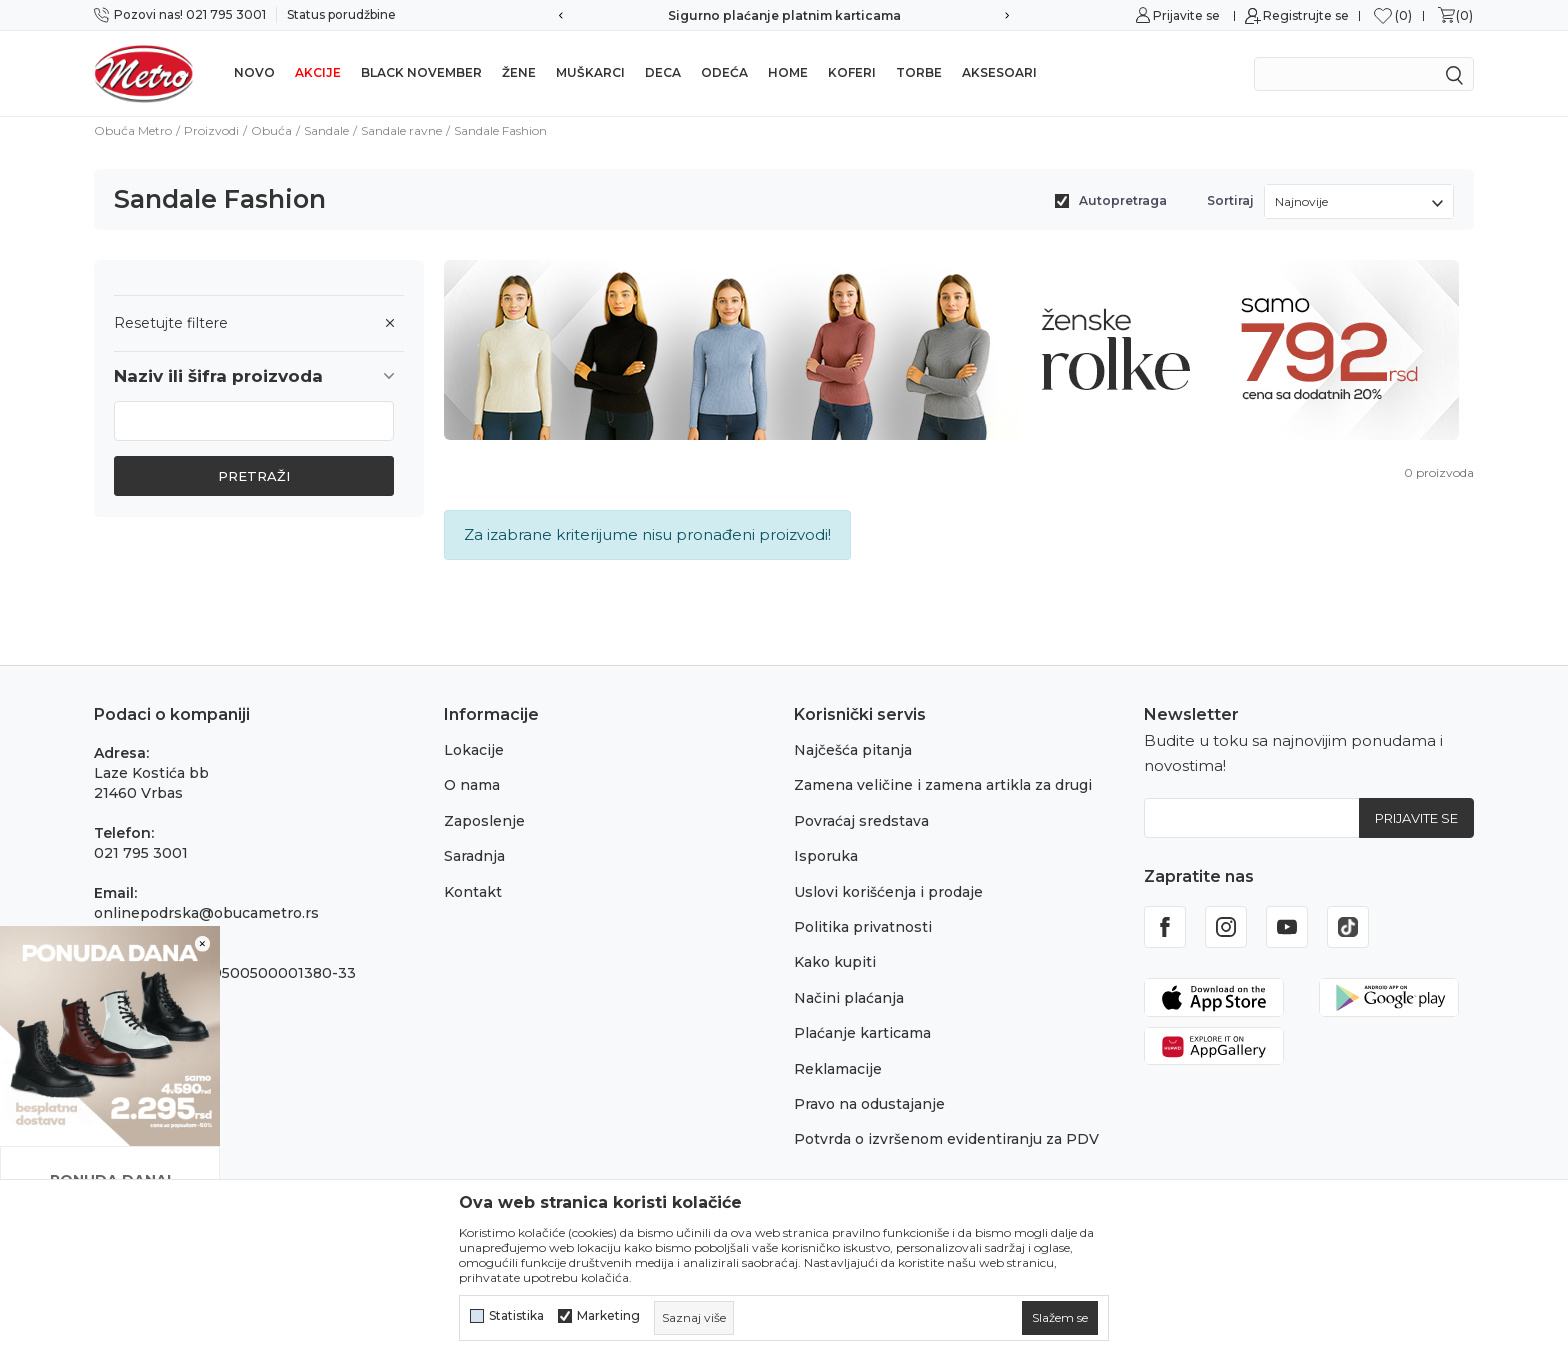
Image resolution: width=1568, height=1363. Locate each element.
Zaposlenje (484, 821)
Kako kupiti (835, 962)
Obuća (271, 130)
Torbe (919, 72)
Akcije (318, 72)
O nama (472, 785)
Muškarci (590, 72)
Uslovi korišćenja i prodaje (888, 892)
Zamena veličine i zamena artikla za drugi (943, 785)
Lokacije (474, 750)
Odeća (724, 72)
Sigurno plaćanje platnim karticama (784, 15)
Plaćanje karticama (862, 1033)
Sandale (326, 130)
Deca (663, 72)
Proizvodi (211, 130)
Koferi (852, 72)
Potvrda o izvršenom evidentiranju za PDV (946, 1139)
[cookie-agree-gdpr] (1060, 1318)
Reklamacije (838, 1069)
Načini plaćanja (849, 998)
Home (788, 72)
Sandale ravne (401, 130)
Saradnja (474, 856)
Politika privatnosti (863, 927)
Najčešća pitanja (853, 750)
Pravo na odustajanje (869, 1104)
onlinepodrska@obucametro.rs (206, 913)
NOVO (254, 72)
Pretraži (254, 476)
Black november (421, 72)
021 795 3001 (141, 853)
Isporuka (826, 856)
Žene (519, 72)
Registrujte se (1306, 15)
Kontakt (473, 892)
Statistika (516, 1316)
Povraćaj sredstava (861, 821)
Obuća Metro (133, 130)
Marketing (608, 1316)
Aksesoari (999, 72)
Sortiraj (1230, 200)
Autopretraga (1123, 200)
